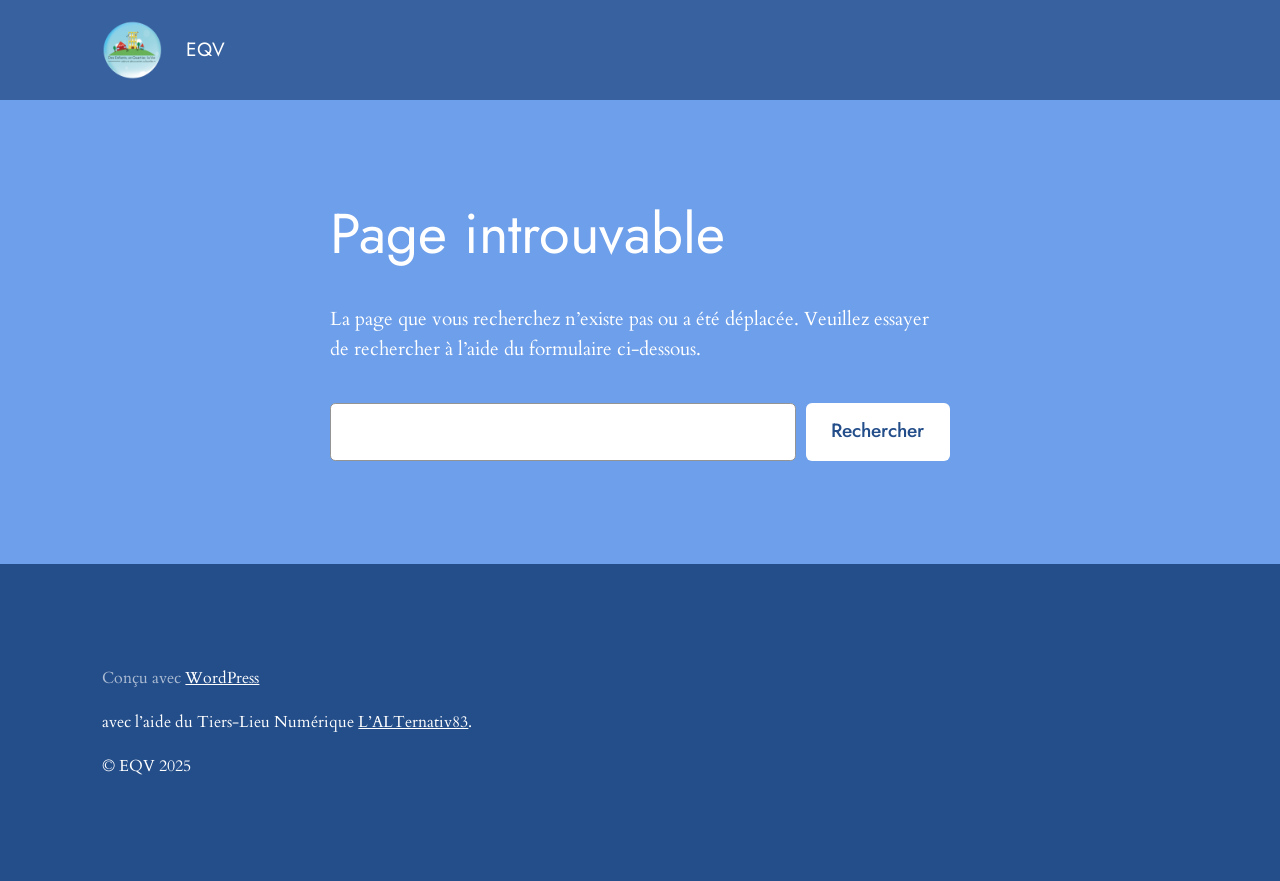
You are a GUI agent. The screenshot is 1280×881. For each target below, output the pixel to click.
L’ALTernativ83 (413, 722)
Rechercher (877, 430)
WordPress (222, 678)
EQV (205, 49)
